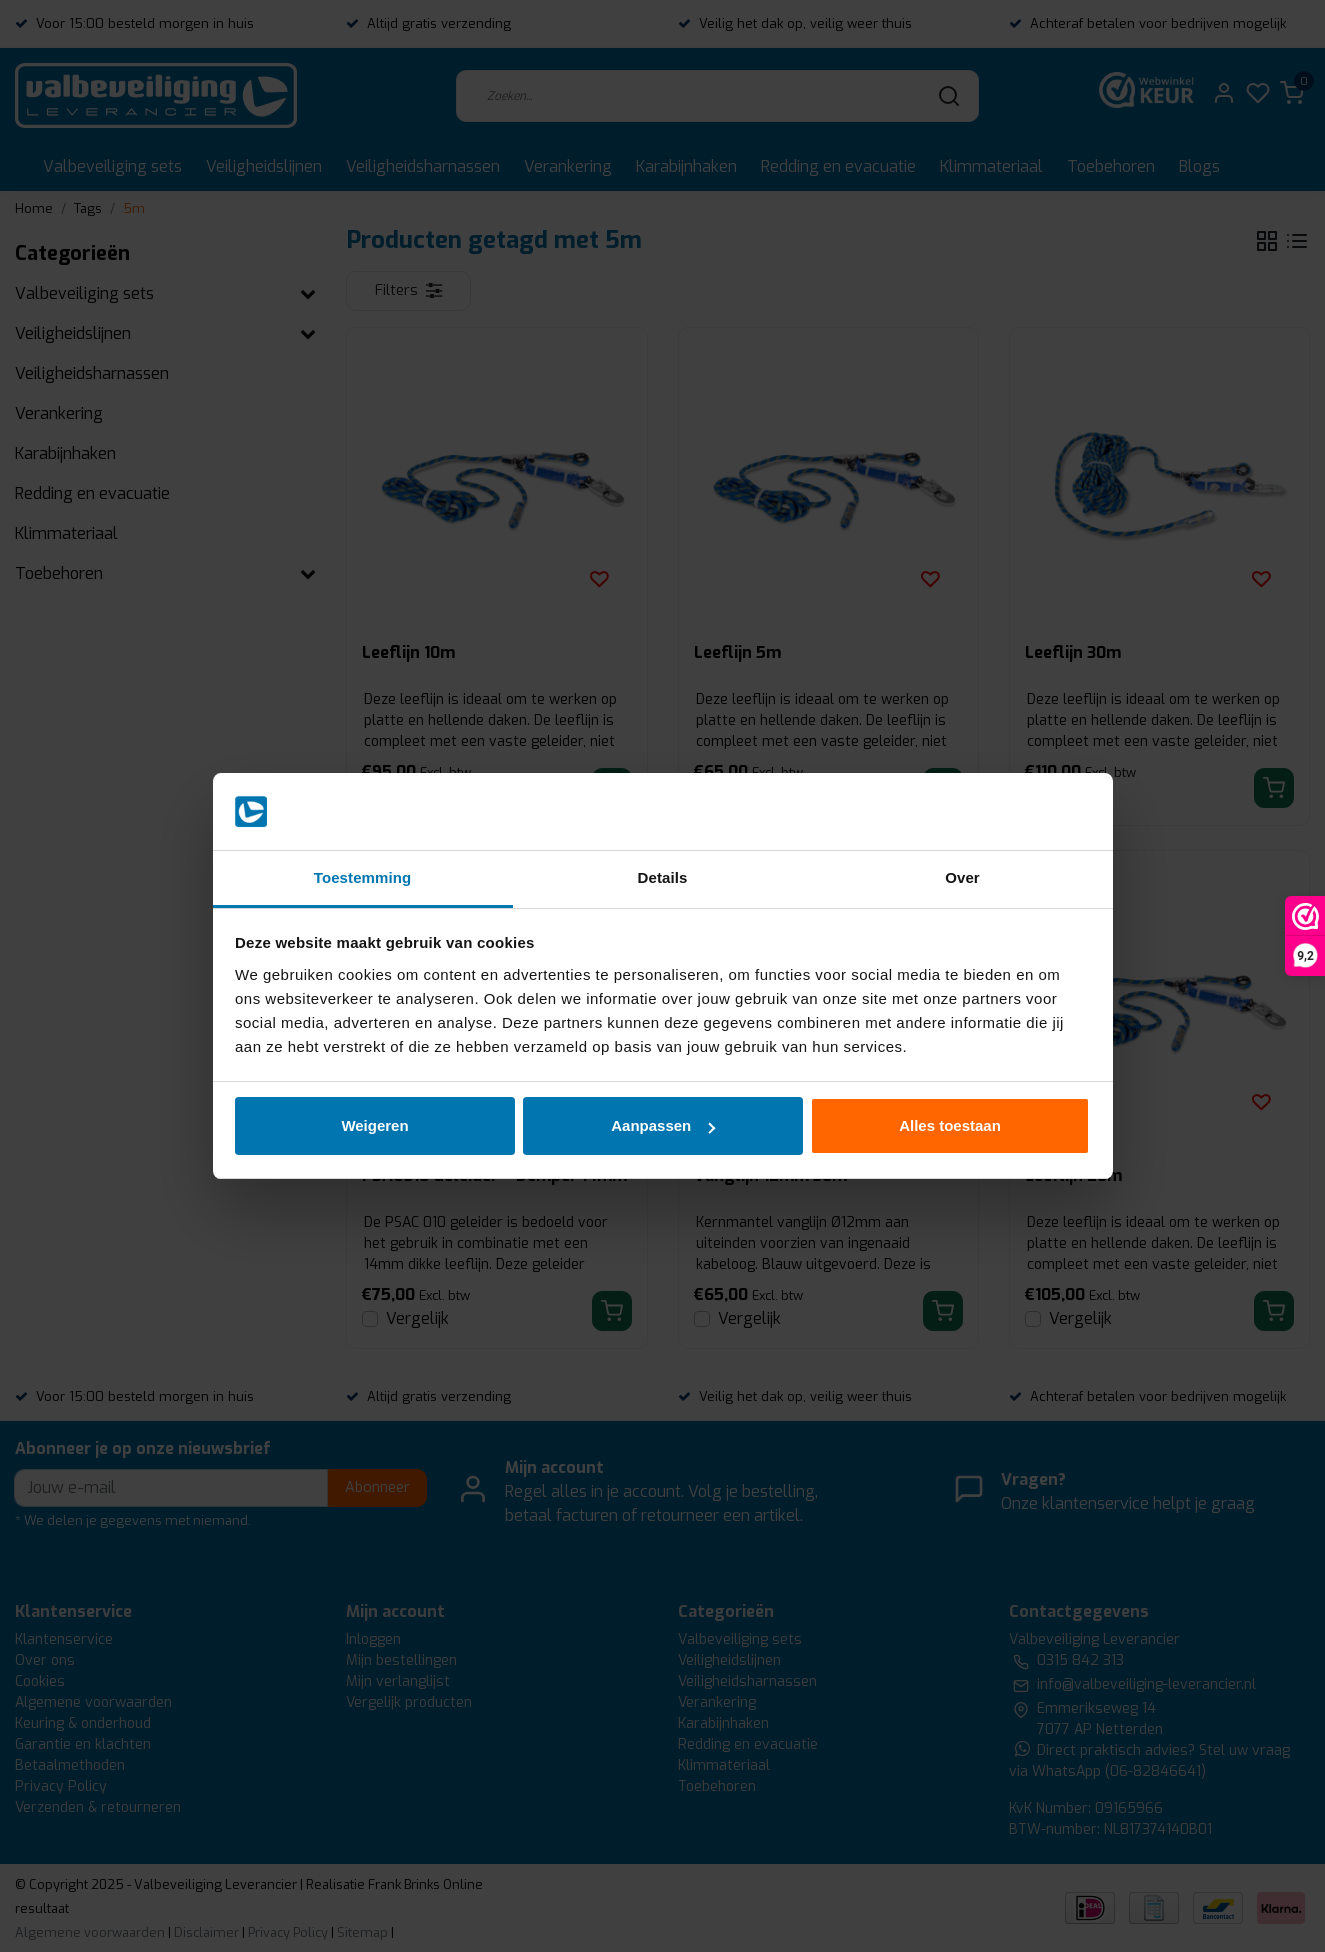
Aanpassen (663, 1125)
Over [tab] (962, 877)
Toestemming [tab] (363, 877)
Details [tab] (663, 877)
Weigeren (374, 1125)
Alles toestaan (950, 1125)
